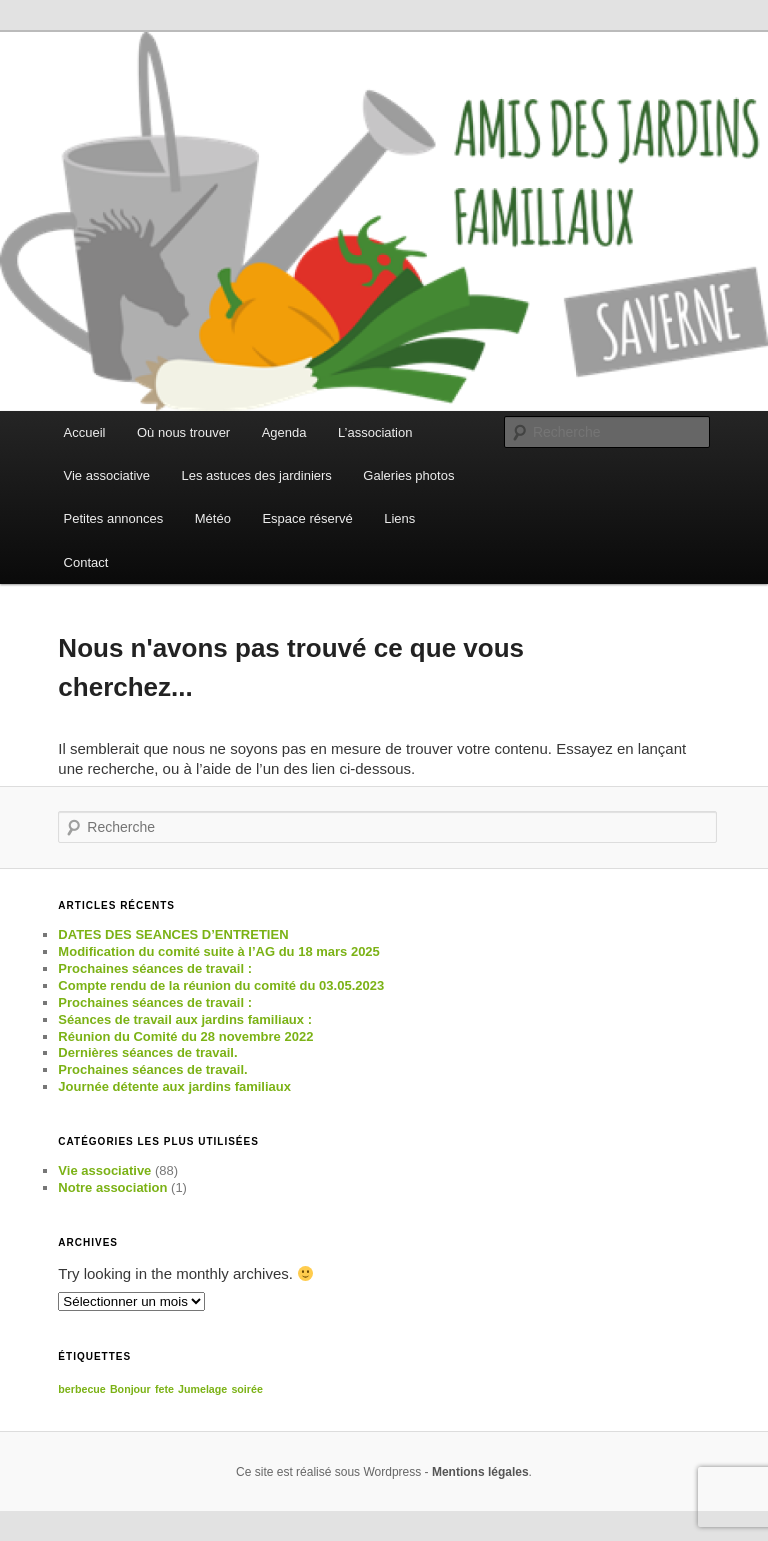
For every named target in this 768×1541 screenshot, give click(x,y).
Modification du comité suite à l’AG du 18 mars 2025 (218, 951)
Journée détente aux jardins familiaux (174, 1086)
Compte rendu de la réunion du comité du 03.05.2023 (221, 985)
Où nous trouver (183, 432)
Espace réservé (307, 518)
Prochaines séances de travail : (155, 968)
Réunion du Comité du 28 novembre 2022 (185, 1036)
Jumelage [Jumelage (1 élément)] (202, 1389)
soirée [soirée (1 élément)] (246, 1389)
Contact (86, 562)
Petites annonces (114, 518)
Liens (399, 518)
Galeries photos (408, 475)
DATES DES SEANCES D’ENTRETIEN (173, 934)
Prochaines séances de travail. (152, 1069)
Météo (213, 518)
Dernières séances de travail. (147, 1052)
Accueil (85, 432)
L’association (375, 432)
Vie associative (107, 475)
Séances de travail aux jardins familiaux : (185, 1019)
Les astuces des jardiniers (257, 475)
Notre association (112, 1187)
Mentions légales (480, 1472)
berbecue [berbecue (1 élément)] (81, 1389)
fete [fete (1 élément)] (164, 1389)
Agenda (284, 432)
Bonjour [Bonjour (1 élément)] (130, 1389)
